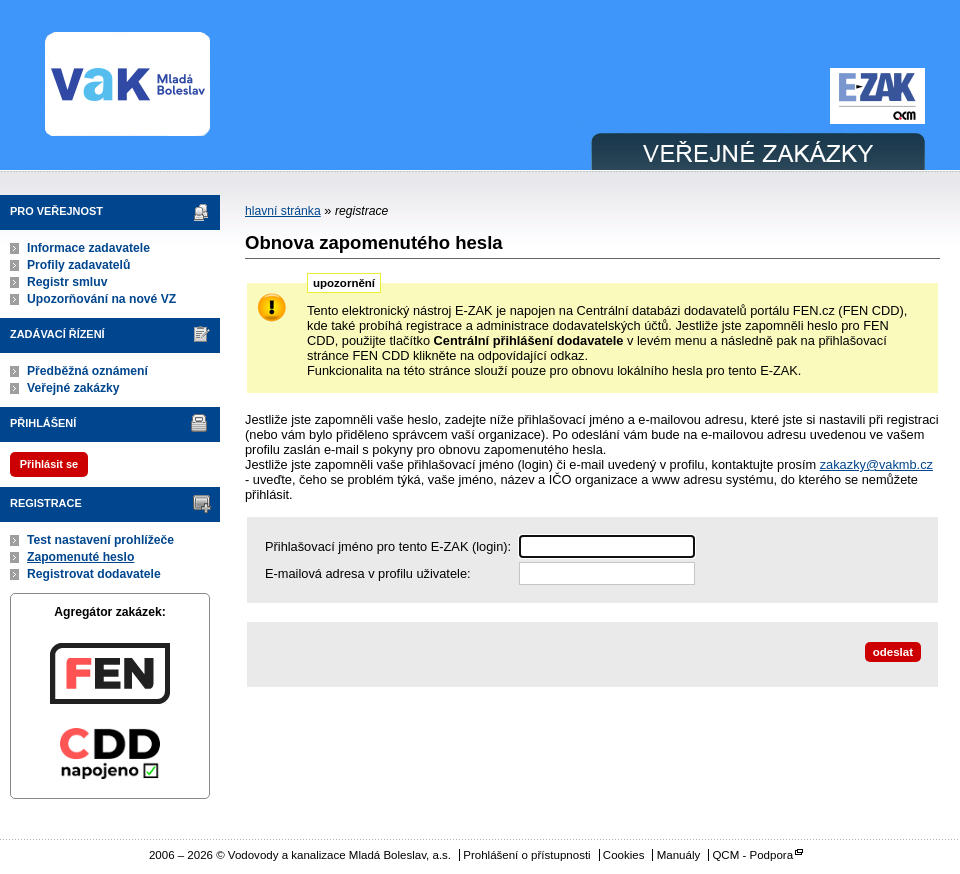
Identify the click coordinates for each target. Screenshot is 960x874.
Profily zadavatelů (78, 265)
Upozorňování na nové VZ (101, 299)
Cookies (624, 855)
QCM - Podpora (752, 855)
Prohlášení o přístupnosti (526, 855)
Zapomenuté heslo (80, 557)
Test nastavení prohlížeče (100, 540)
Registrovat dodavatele (94, 574)
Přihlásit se (49, 464)
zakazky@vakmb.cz (876, 464)
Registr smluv (67, 282)
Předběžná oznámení (87, 371)
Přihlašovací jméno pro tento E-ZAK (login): (388, 546)
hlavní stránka (283, 211)
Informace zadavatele (88, 248)
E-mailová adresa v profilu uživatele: (368, 573)
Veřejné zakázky (73, 388)
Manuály (679, 855)
